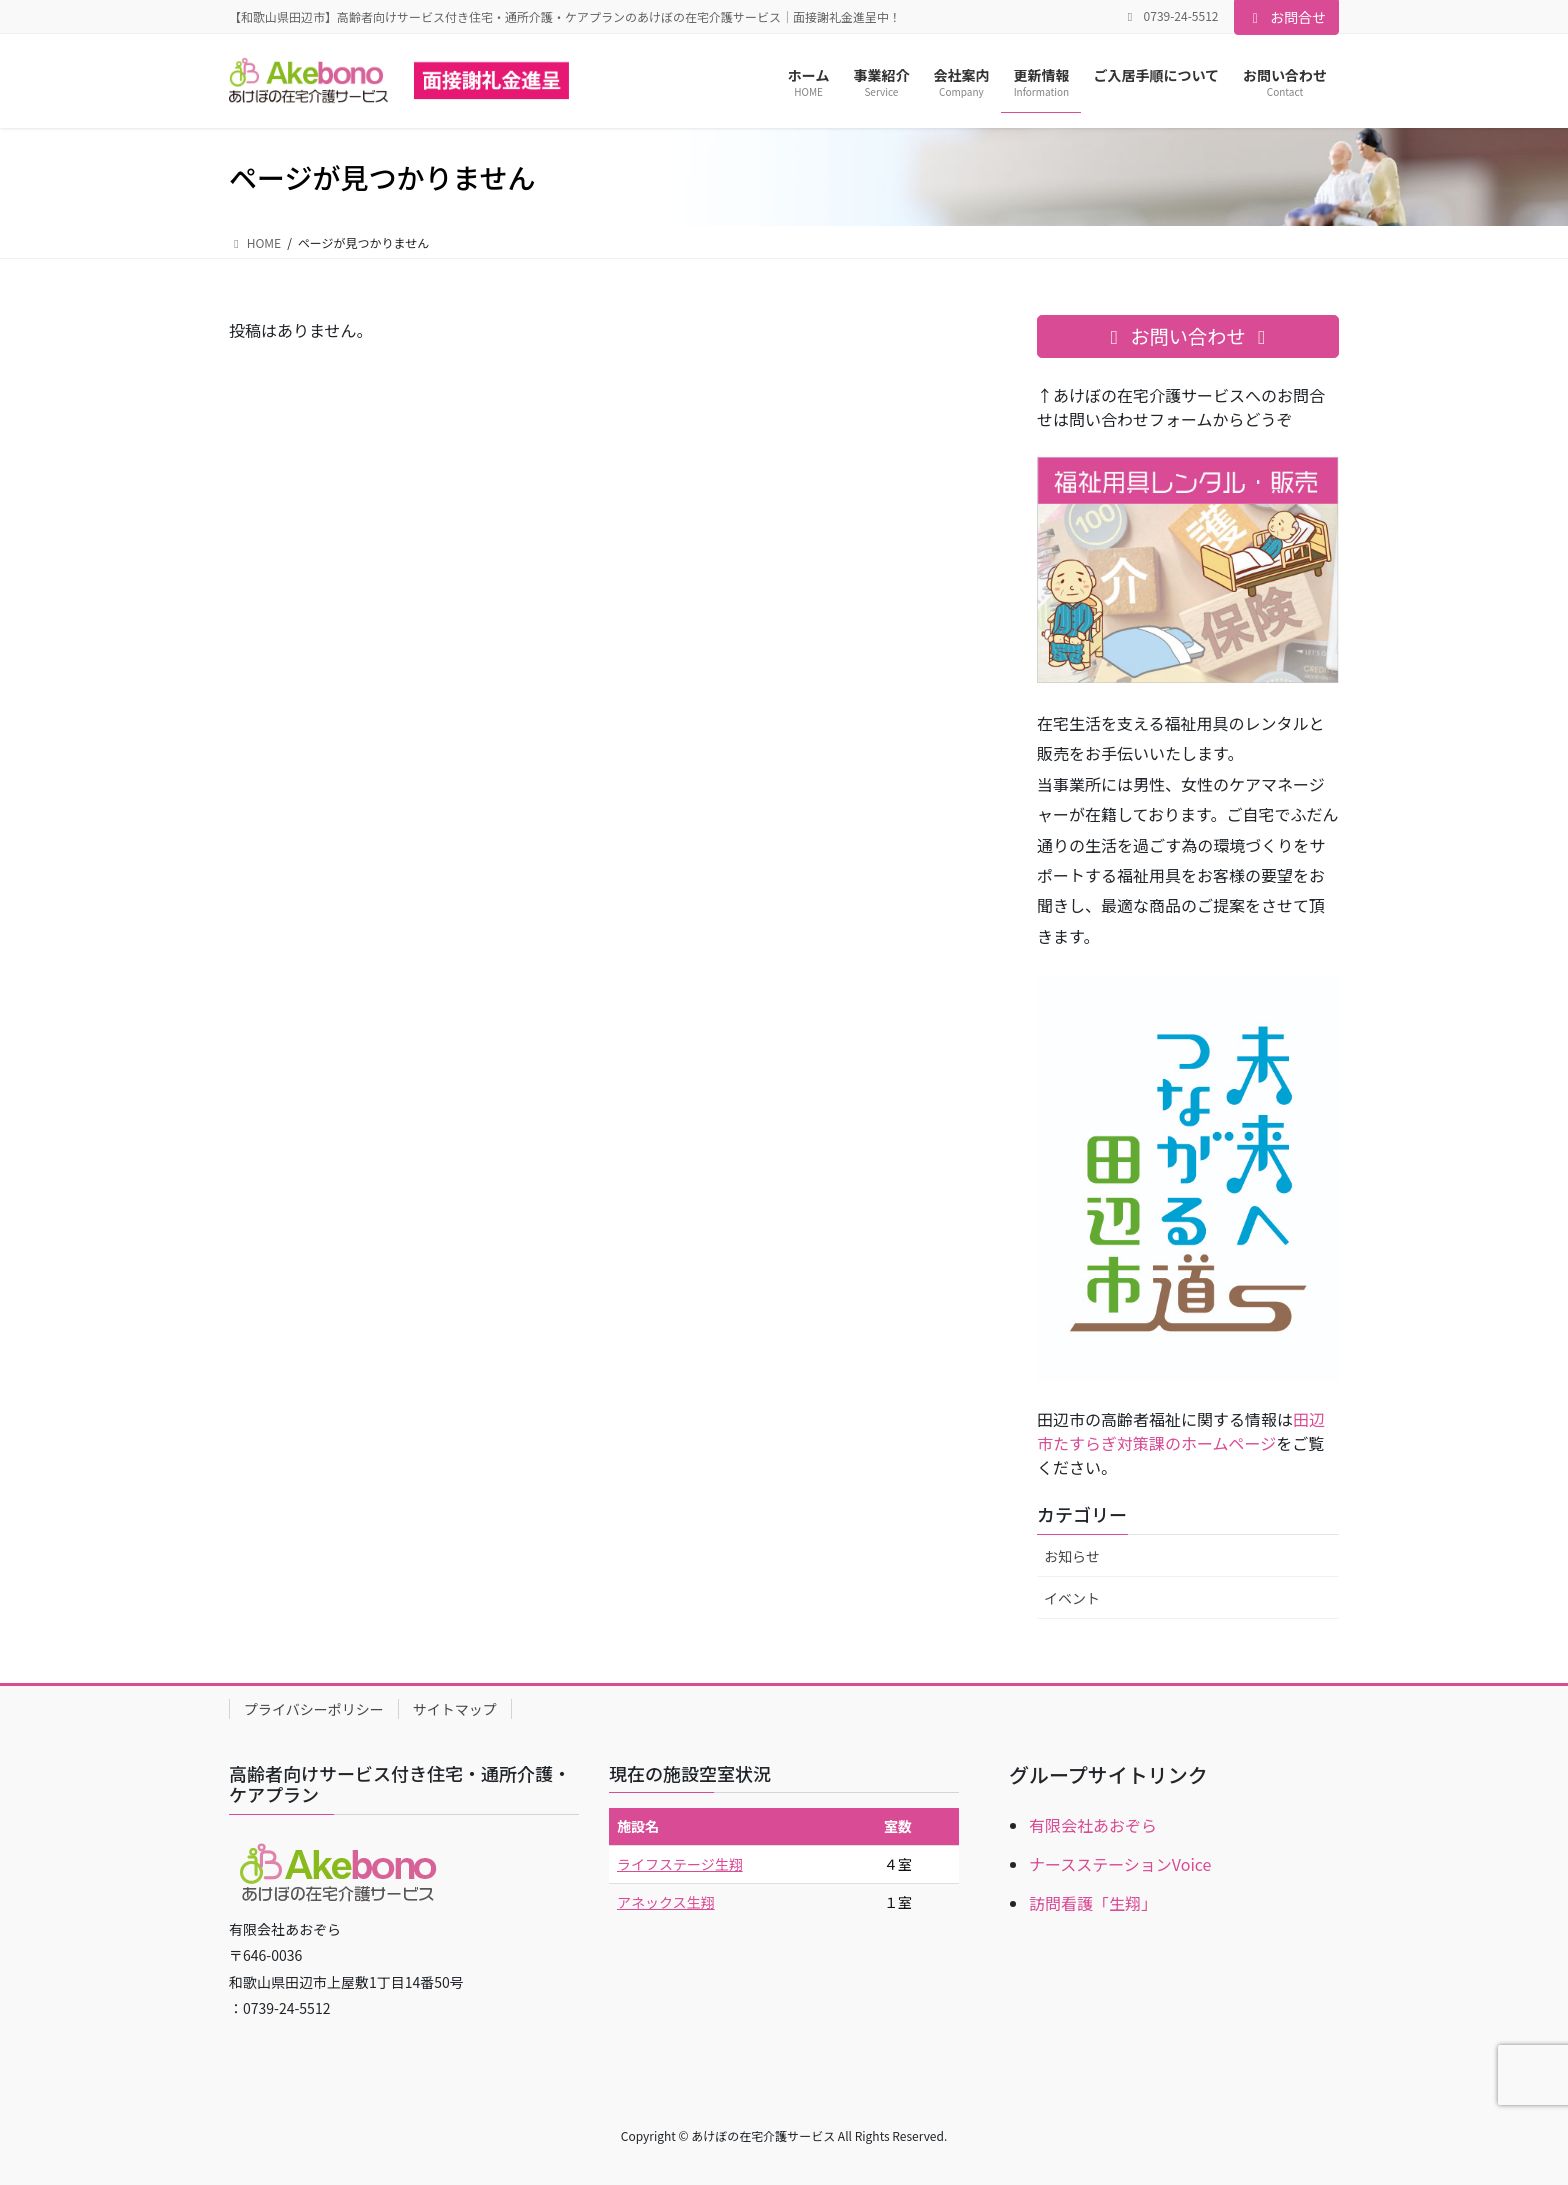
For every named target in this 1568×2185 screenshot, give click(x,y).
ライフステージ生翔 (680, 1864)
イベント (1072, 1598)
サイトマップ (455, 1709)
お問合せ (1287, 17)
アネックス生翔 (666, 1902)
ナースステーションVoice (1120, 1864)
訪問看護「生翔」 (1093, 1903)
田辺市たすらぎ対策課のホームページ (1181, 1431)
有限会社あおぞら (1093, 1825)
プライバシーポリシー (314, 1709)
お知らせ (1072, 1556)
